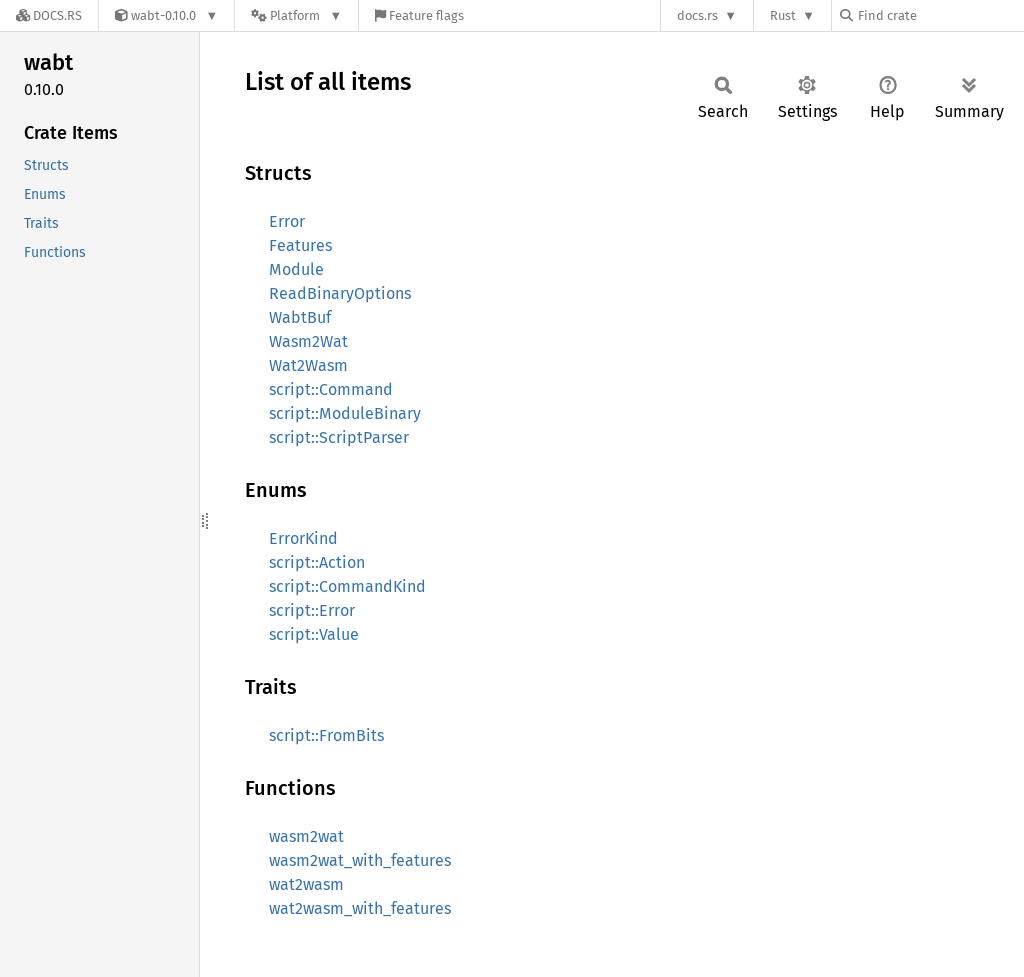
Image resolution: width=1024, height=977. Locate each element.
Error (287, 221)
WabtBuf (300, 317)
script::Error (312, 610)
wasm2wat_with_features (360, 860)
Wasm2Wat (308, 341)
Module (296, 269)
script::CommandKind (347, 586)
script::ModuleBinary (345, 413)
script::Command (331, 389)
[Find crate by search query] (940, 15)
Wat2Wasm (308, 365)
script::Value (314, 634)
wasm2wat (306, 836)
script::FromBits (326, 735)
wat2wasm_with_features (360, 908)
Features (300, 245)
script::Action (317, 562)
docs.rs (697, 15)
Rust (783, 15)
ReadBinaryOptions (340, 293)
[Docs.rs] (49, 15)
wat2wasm (306, 884)
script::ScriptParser (339, 437)
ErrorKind (303, 538)
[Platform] (296, 15)
